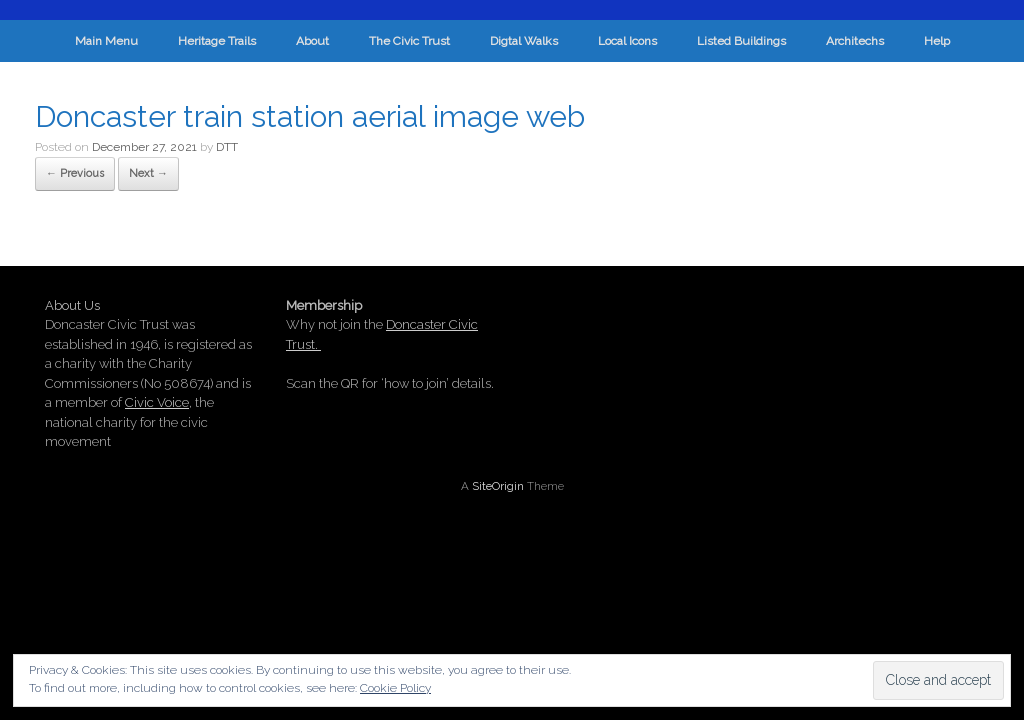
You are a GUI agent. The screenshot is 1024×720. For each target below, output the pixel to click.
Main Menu (106, 41)
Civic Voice (157, 402)
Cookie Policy (395, 688)
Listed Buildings (741, 41)
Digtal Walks (524, 41)
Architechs (855, 41)
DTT (227, 147)
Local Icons (627, 41)
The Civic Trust (409, 41)
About (312, 41)
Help (937, 41)
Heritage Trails (217, 41)
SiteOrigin (498, 486)
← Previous (75, 173)
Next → (148, 173)
